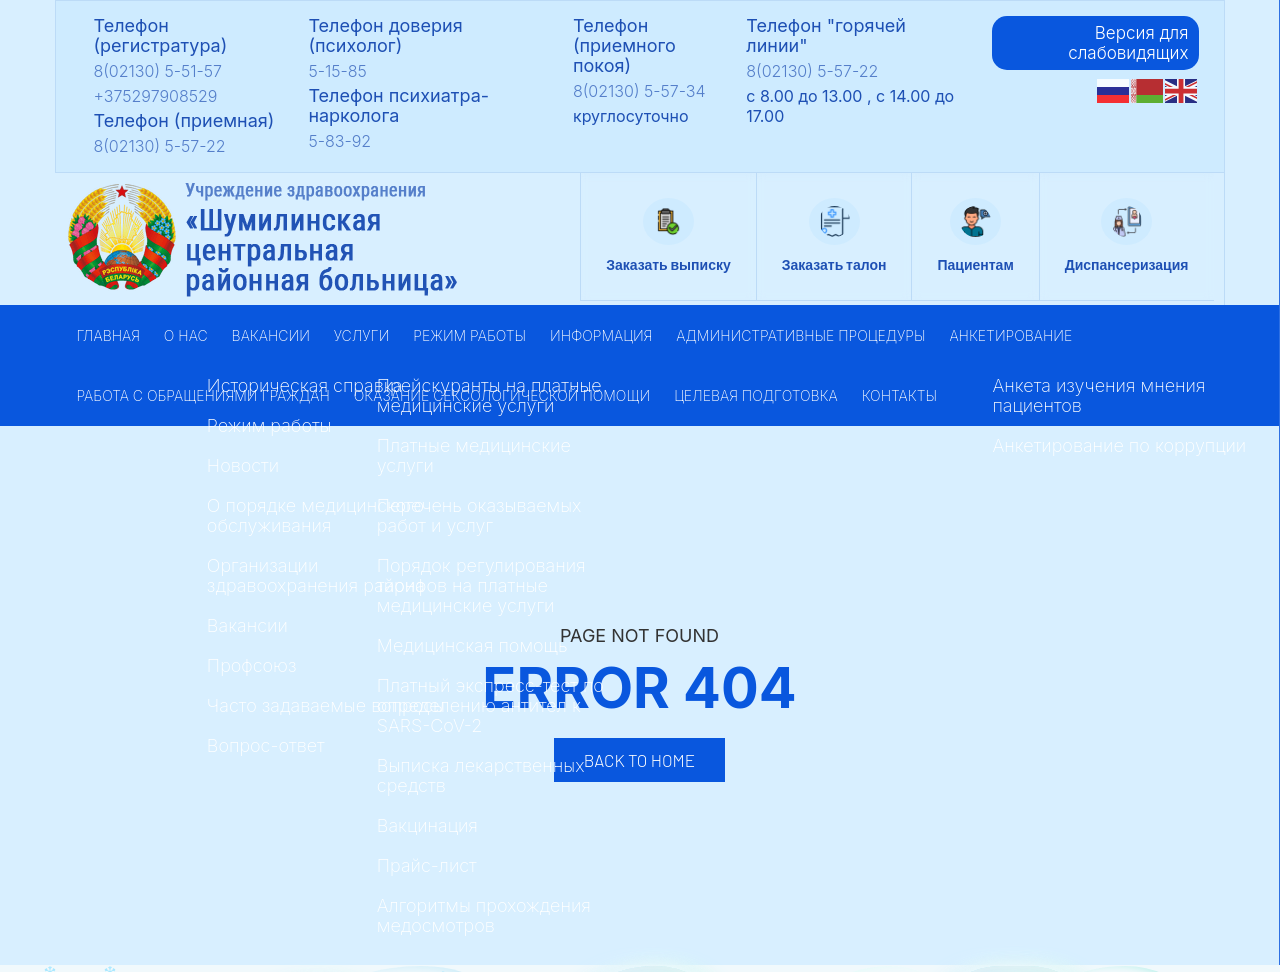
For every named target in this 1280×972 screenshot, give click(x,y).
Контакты (899, 395)
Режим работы (469, 335)
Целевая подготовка (756, 395)
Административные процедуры (800, 335)
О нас (186, 335)
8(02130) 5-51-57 (158, 71)
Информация (601, 335)
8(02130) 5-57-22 (160, 146)
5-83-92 (339, 141)
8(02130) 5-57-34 (639, 91)
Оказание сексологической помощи (502, 395)
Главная (108, 335)
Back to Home (639, 760)
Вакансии (271, 335)
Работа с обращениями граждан (203, 395)
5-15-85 (337, 71)
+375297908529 (156, 96)
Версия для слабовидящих (1128, 43)
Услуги (362, 335)
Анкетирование (1010, 335)
